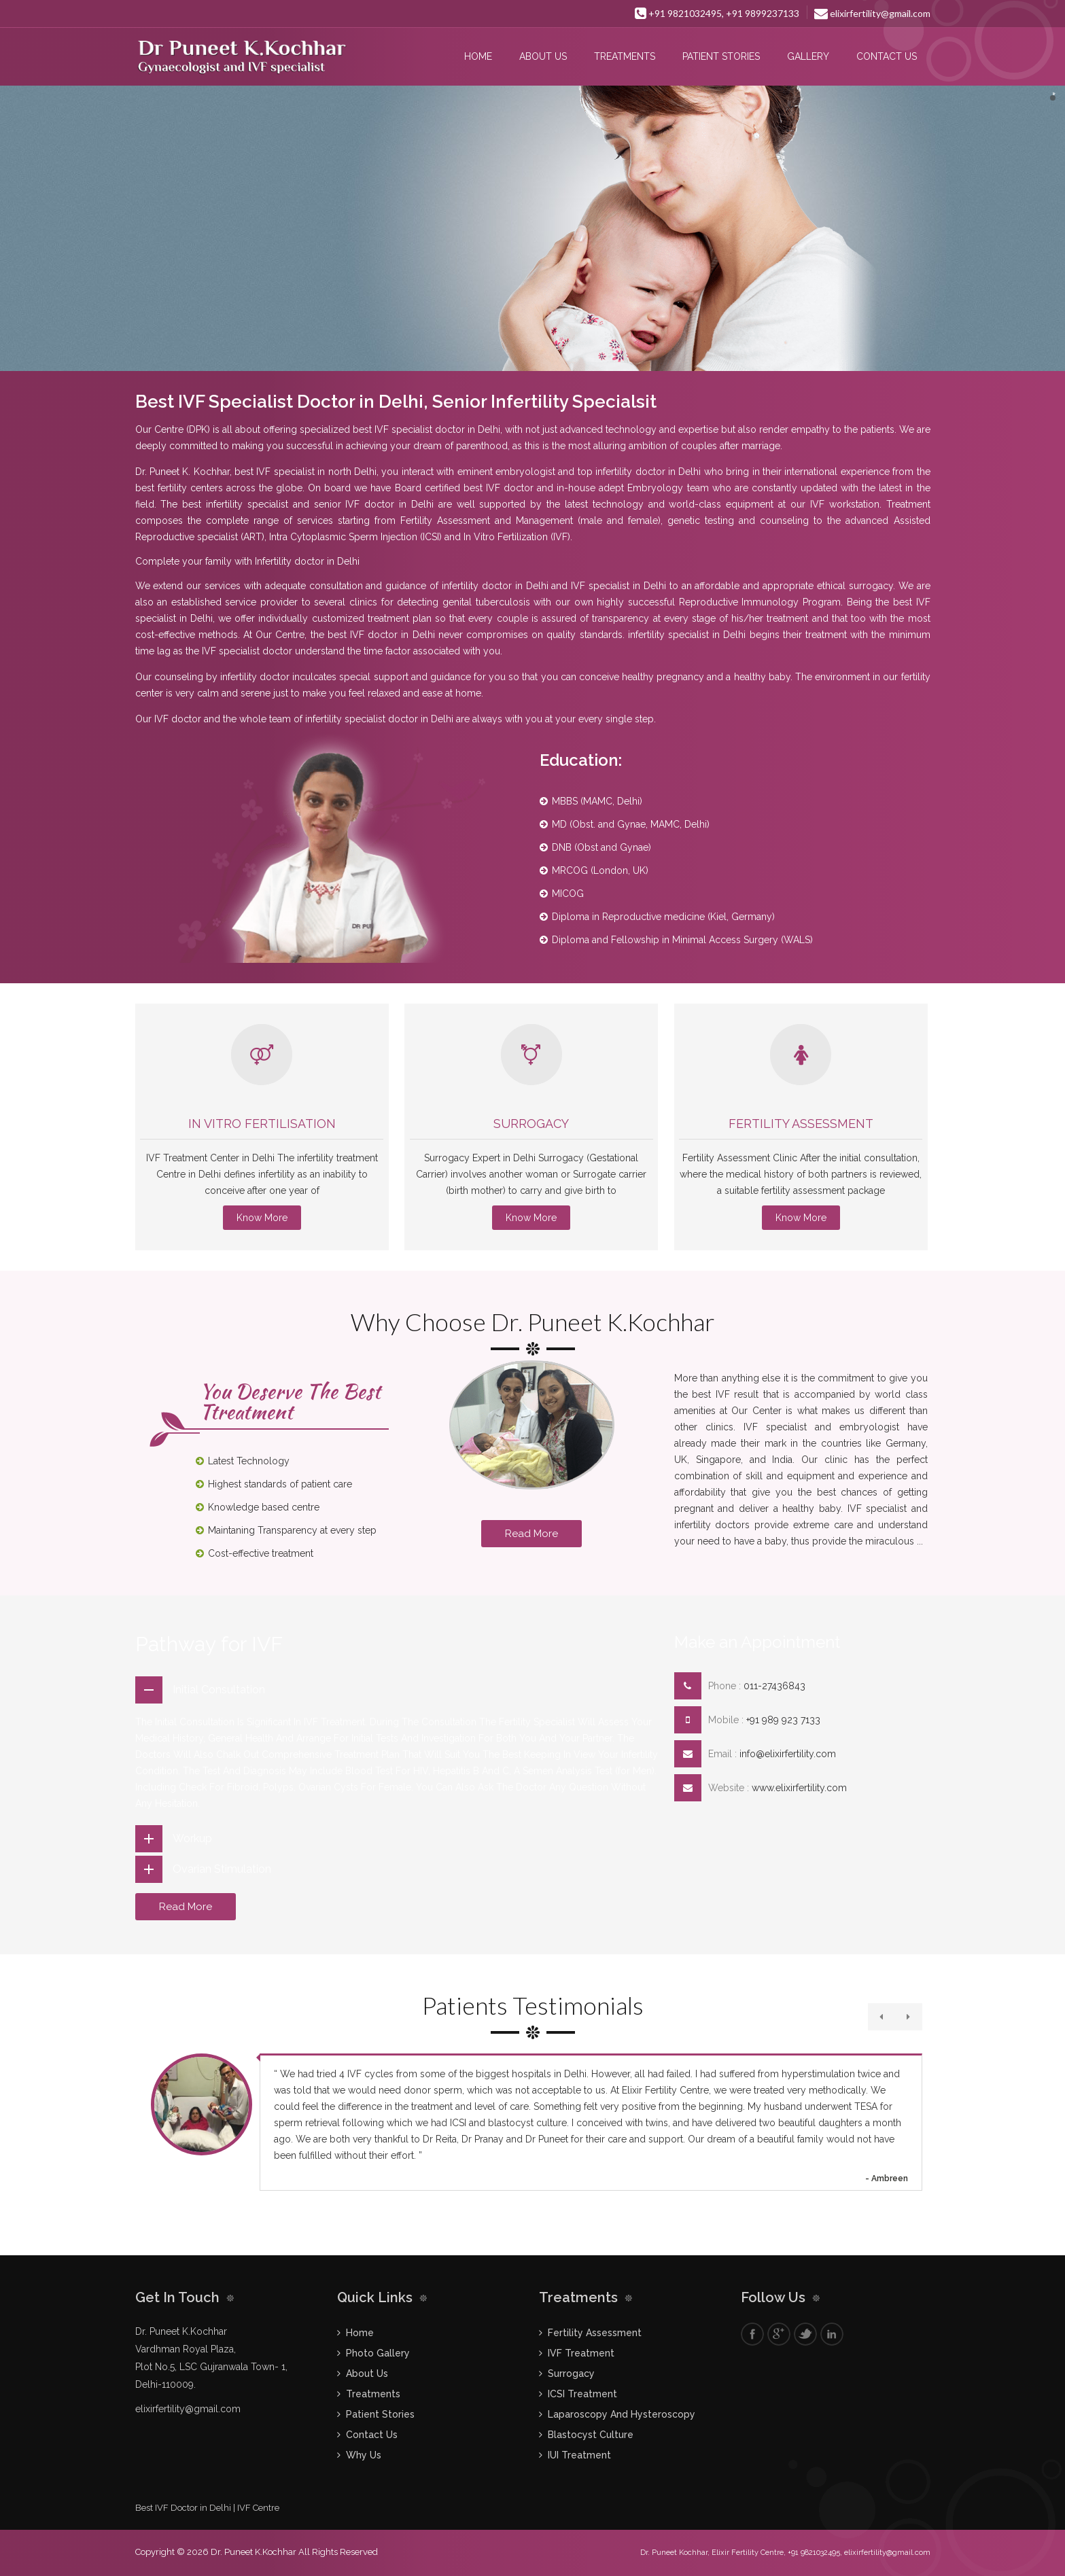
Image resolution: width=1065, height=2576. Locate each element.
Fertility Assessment (801, 1123)
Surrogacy (531, 1123)
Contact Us (886, 56)
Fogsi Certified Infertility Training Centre (262, 13)
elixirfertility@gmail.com (872, 13)
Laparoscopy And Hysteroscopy (621, 2414)
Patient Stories (721, 56)
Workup (192, 1838)
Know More (262, 1217)
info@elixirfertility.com (787, 1753)
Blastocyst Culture (590, 2434)
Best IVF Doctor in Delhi (183, 2508)
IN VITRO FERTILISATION (262, 1123)
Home (478, 56)
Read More (531, 1534)
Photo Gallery (378, 2353)
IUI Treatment (579, 2455)
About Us (543, 56)
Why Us (363, 2455)
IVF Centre (258, 2508)
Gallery (808, 56)
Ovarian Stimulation (222, 1869)
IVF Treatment (581, 2353)
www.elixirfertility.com (799, 1787)
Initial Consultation (219, 1689)
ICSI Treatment (582, 2393)
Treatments (624, 56)
